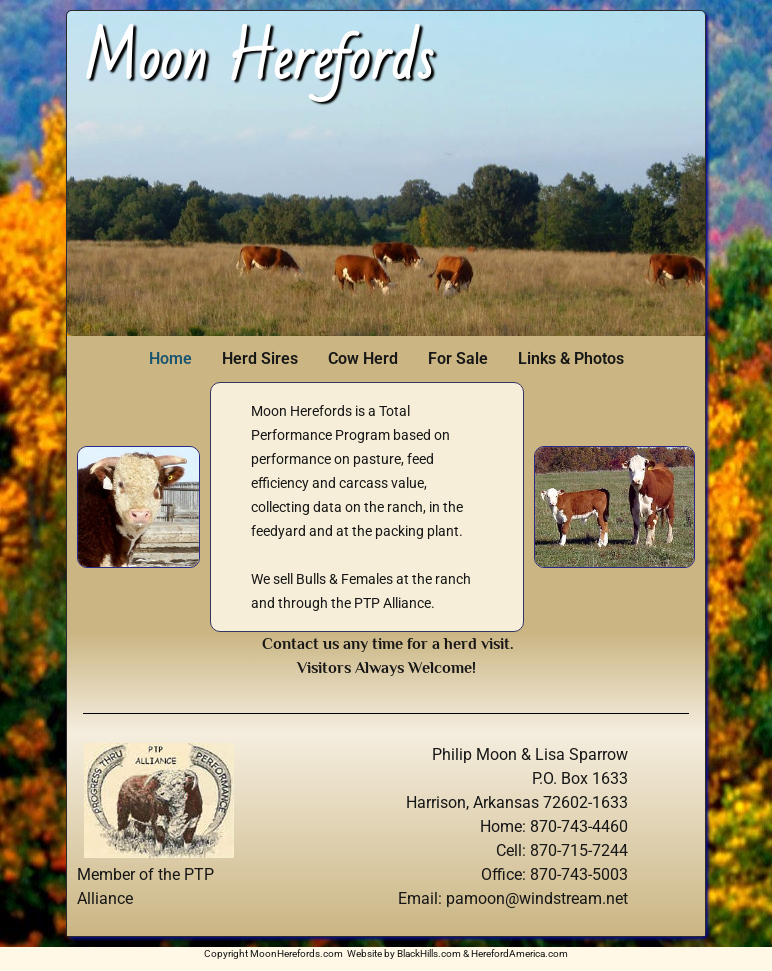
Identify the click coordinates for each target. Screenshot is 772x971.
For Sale (458, 358)
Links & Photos (571, 358)
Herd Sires (260, 358)
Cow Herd (363, 358)
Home (170, 358)
